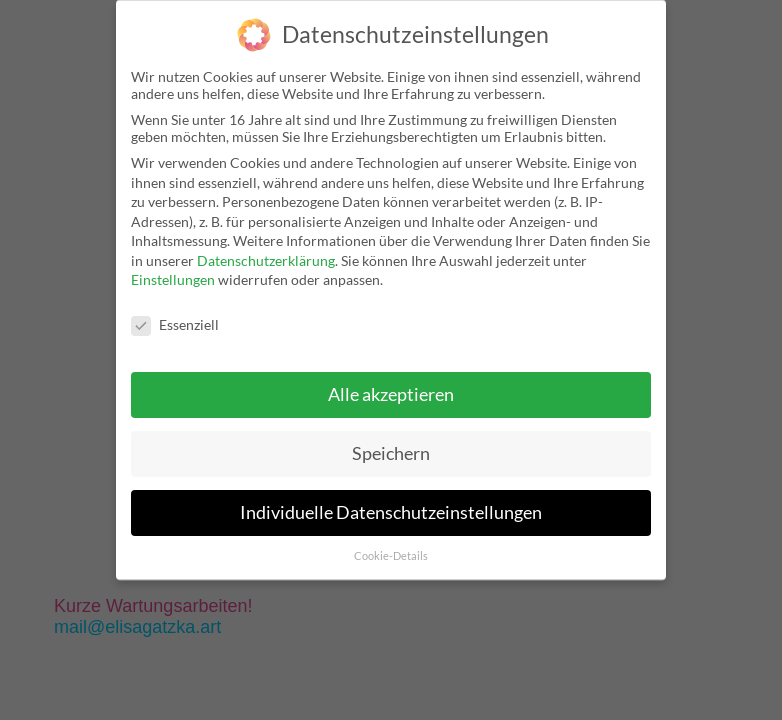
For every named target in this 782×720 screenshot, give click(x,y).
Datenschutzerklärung (266, 260)
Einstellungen (173, 279)
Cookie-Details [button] (391, 556)
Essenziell (175, 324)
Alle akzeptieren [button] (391, 394)
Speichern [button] (391, 453)
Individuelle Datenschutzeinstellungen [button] (391, 512)
